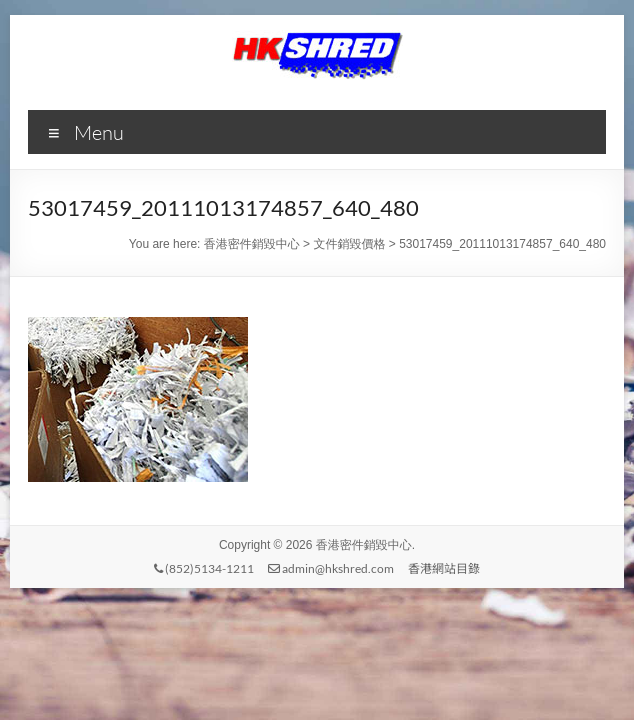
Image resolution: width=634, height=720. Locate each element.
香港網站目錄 (444, 568)
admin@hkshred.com (331, 568)
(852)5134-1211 (204, 568)
